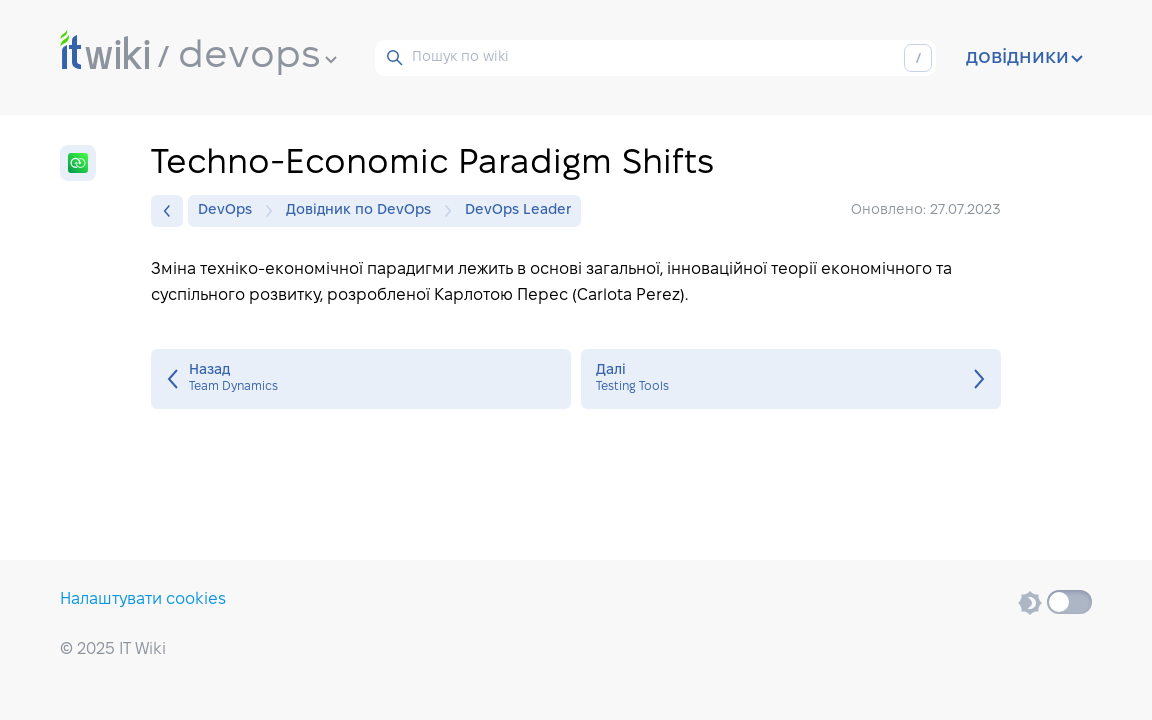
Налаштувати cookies (143, 599)
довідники (1024, 58)
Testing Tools (791, 379)
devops (257, 57)
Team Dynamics (361, 379)
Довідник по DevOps (363, 211)
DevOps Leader (518, 210)
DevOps (230, 211)
